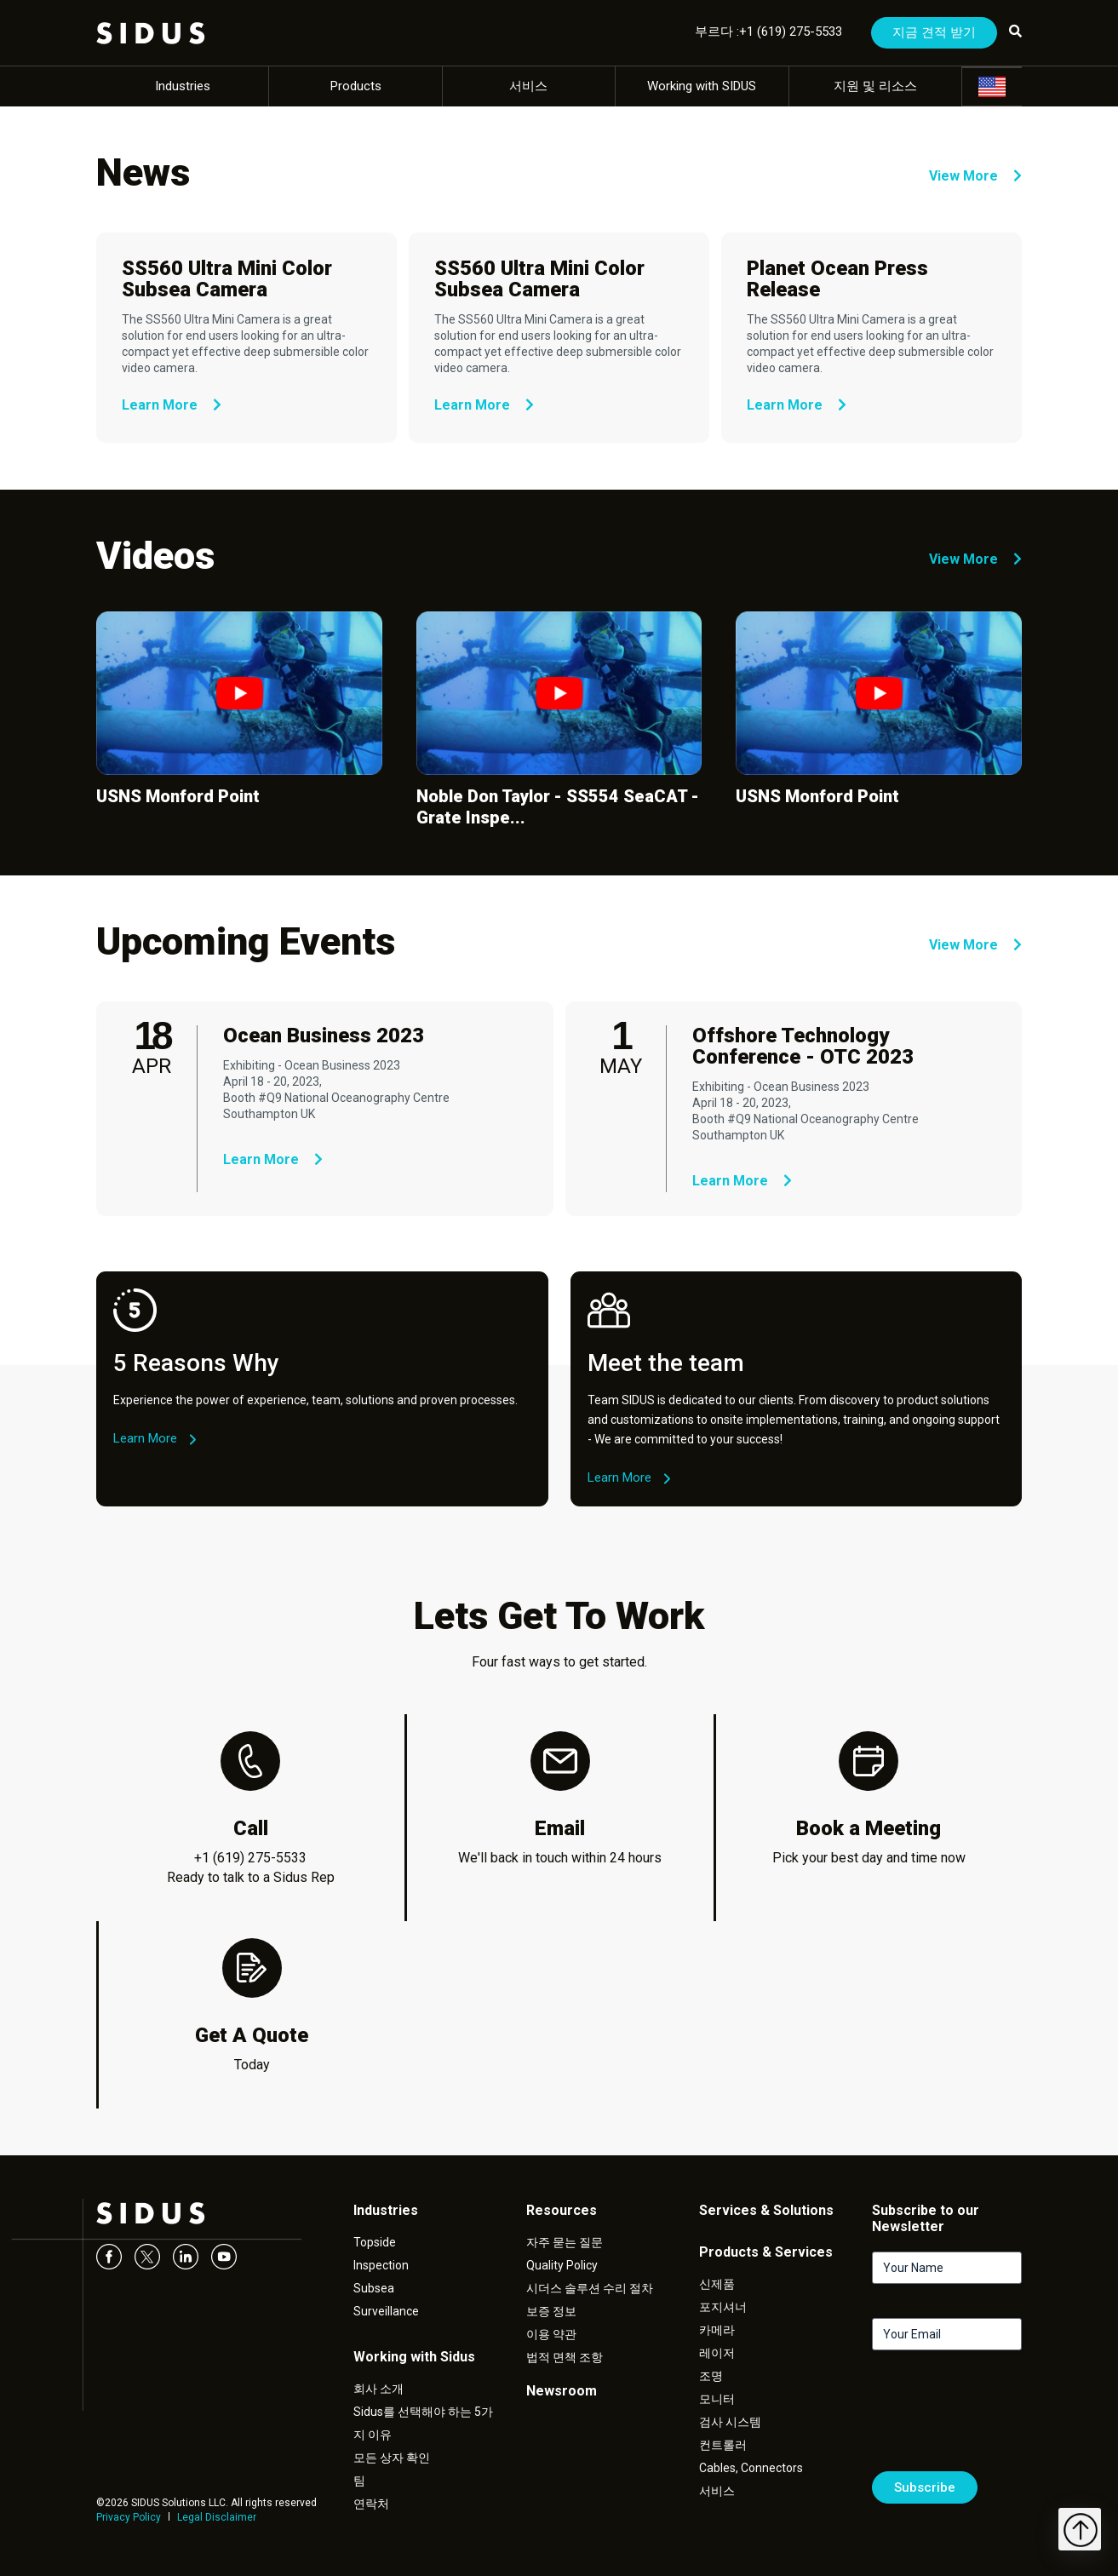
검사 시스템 (730, 2422)
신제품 (717, 2284)
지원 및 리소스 (875, 86)
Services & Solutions (766, 2210)
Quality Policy (562, 2265)
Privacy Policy (128, 2517)
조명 (711, 2376)
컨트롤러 (723, 2445)
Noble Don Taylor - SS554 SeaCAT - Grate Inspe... (557, 807)
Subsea (373, 2288)
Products (355, 86)
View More (975, 176)
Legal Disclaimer (216, 2517)
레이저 (717, 2353)
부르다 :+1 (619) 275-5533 (768, 31)
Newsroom (561, 2391)
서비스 (528, 86)
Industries (182, 86)
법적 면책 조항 (564, 2357)
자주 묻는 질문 (564, 2242)
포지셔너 (723, 2307)
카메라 (717, 2330)
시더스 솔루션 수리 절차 (589, 2288)
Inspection (381, 2265)
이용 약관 (551, 2334)
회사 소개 (378, 2388)
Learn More (171, 405)
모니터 (717, 2399)
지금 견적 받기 (934, 32)
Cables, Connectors (751, 2468)
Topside (374, 2242)
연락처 (371, 2503)
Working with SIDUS (701, 86)
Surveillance (386, 2311)
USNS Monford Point (178, 796)
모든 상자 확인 (391, 2457)
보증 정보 (551, 2311)
